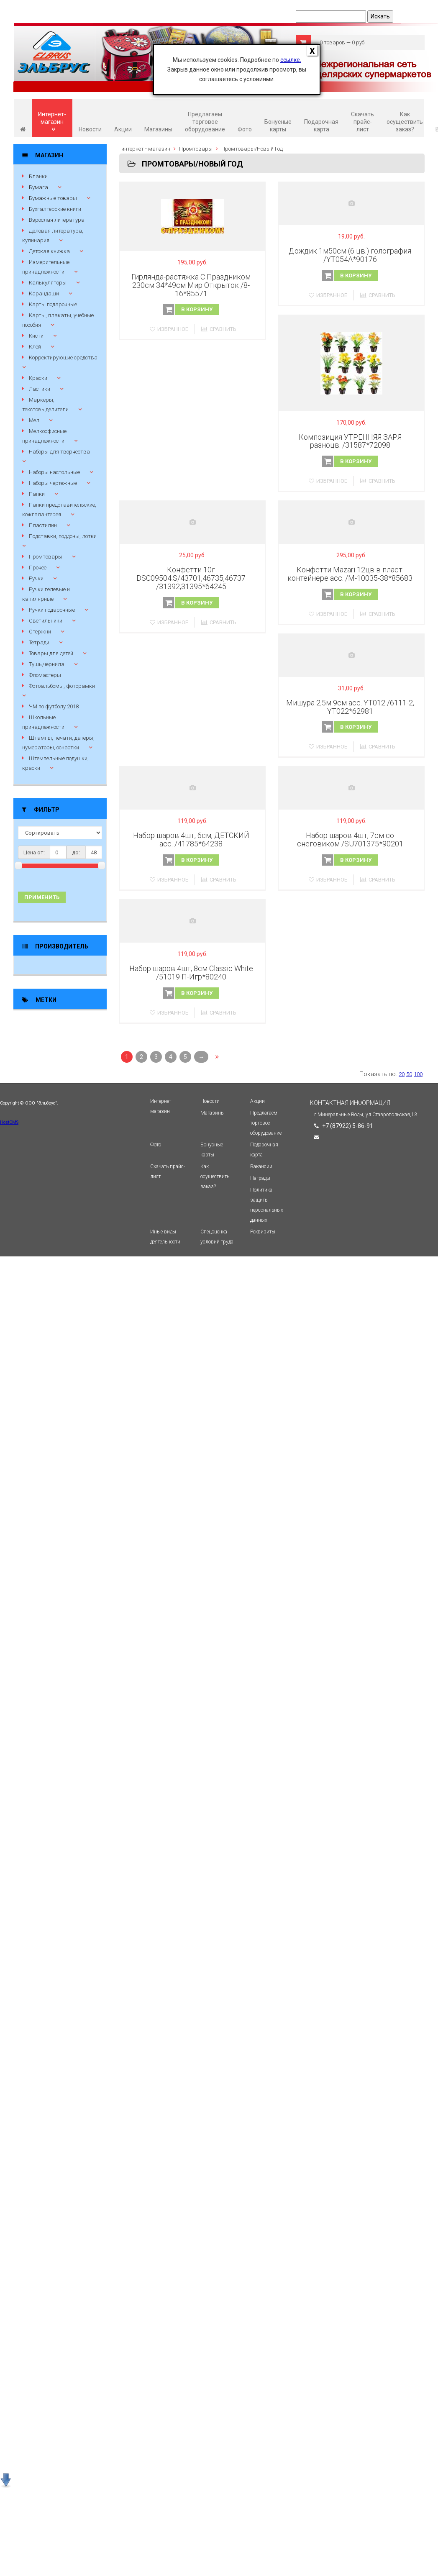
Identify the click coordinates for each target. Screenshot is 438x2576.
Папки (37, 494)
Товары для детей (51, 653)
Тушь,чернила (46, 664)
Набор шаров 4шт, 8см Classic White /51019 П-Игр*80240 (191, 972)
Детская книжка (49, 251)
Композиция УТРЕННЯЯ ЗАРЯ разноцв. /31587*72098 (350, 441)
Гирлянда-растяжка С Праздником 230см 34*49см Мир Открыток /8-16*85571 (191, 285)
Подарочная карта (321, 125)
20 (402, 1074)
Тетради (39, 642)
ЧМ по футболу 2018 (54, 706)
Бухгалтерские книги (55, 209)
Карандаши (44, 293)
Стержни (40, 631)
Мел (34, 420)
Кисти (36, 336)
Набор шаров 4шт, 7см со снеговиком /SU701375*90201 (350, 839)
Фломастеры (45, 675)
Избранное (169, 329)
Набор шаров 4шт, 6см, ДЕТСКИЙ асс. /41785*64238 (191, 839)
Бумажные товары (53, 198)
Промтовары (45, 557)
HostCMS (9, 1122)
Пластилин (43, 525)
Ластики (39, 389)
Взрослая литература (57, 220)
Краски (38, 378)
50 (409, 1074)
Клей (35, 346)
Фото (245, 129)
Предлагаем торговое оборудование (205, 122)
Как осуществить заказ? (405, 122)
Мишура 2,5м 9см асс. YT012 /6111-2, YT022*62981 (350, 706)
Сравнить (218, 329)
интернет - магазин (145, 149)
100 (418, 1074)
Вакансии (261, 1166)
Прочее (37, 567)
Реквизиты (262, 1232)
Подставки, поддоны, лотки (63, 536)
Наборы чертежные (53, 483)
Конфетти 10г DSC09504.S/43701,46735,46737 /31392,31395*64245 (191, 578)
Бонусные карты (278, 125)
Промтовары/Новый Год (252, 149)
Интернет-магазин (52, 121)
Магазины (158, 129)
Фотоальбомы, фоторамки (62, 686)
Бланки (38, 176)
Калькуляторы (48, 282)
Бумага (38, 187)
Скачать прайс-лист (362, 122)
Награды (260, 1178)
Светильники (45, 621)
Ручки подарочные (52, 610)
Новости (90, 129)
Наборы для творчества (59, 452)
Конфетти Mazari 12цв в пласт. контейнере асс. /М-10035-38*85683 (349, 573)
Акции (123, 129)
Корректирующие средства (63, 357)
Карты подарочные (53, 304)
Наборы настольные (54, 472)
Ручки (36, 578)
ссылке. (290, 59)
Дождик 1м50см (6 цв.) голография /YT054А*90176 (350, 255)
